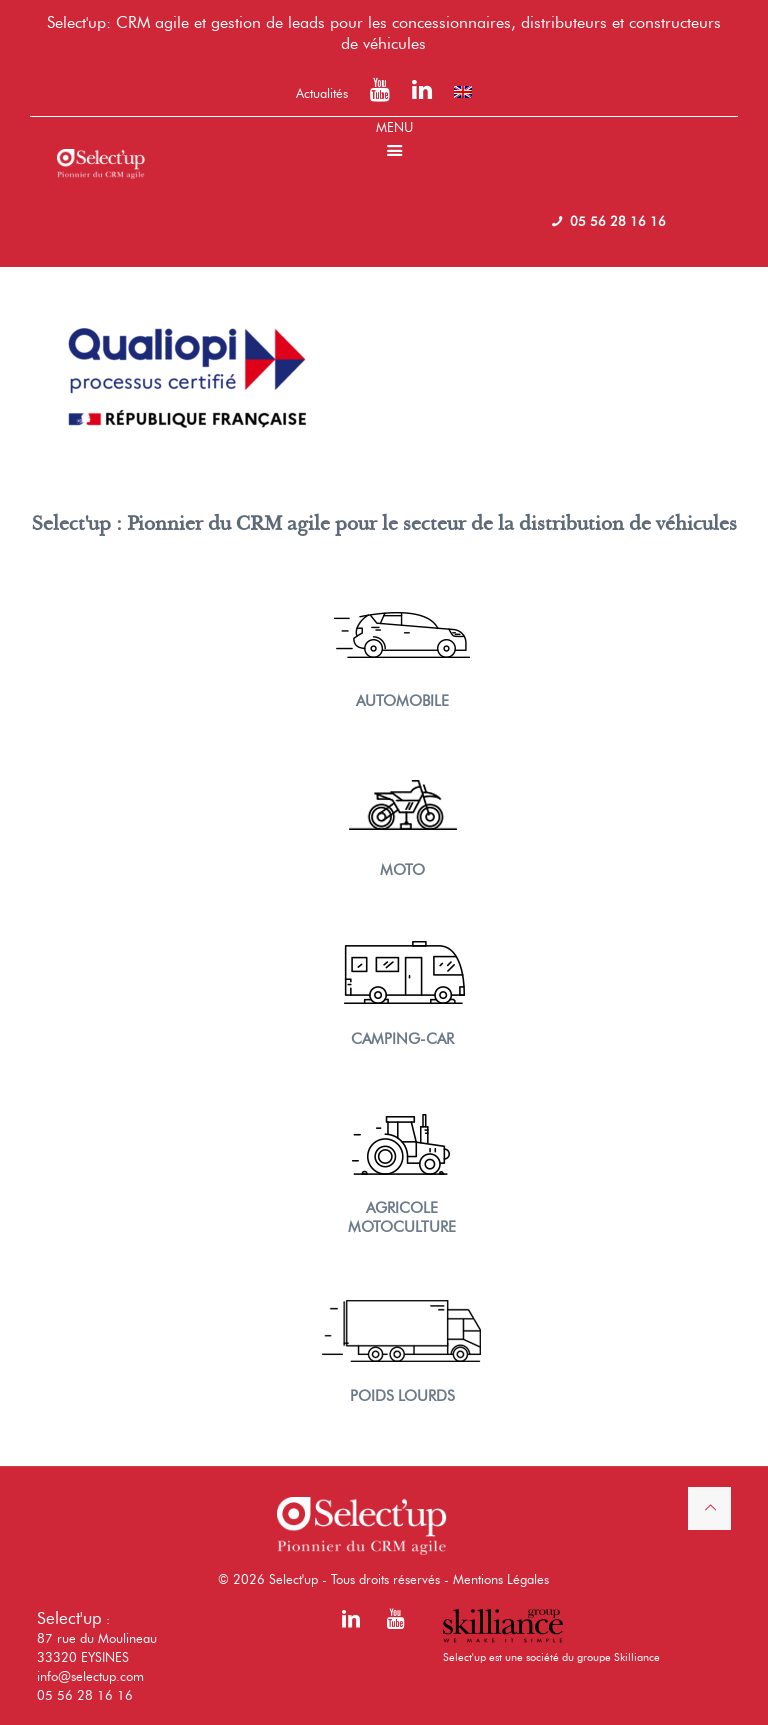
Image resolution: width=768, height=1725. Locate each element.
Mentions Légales (501, 1579)
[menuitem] (463, 92)
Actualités (322, 93)
